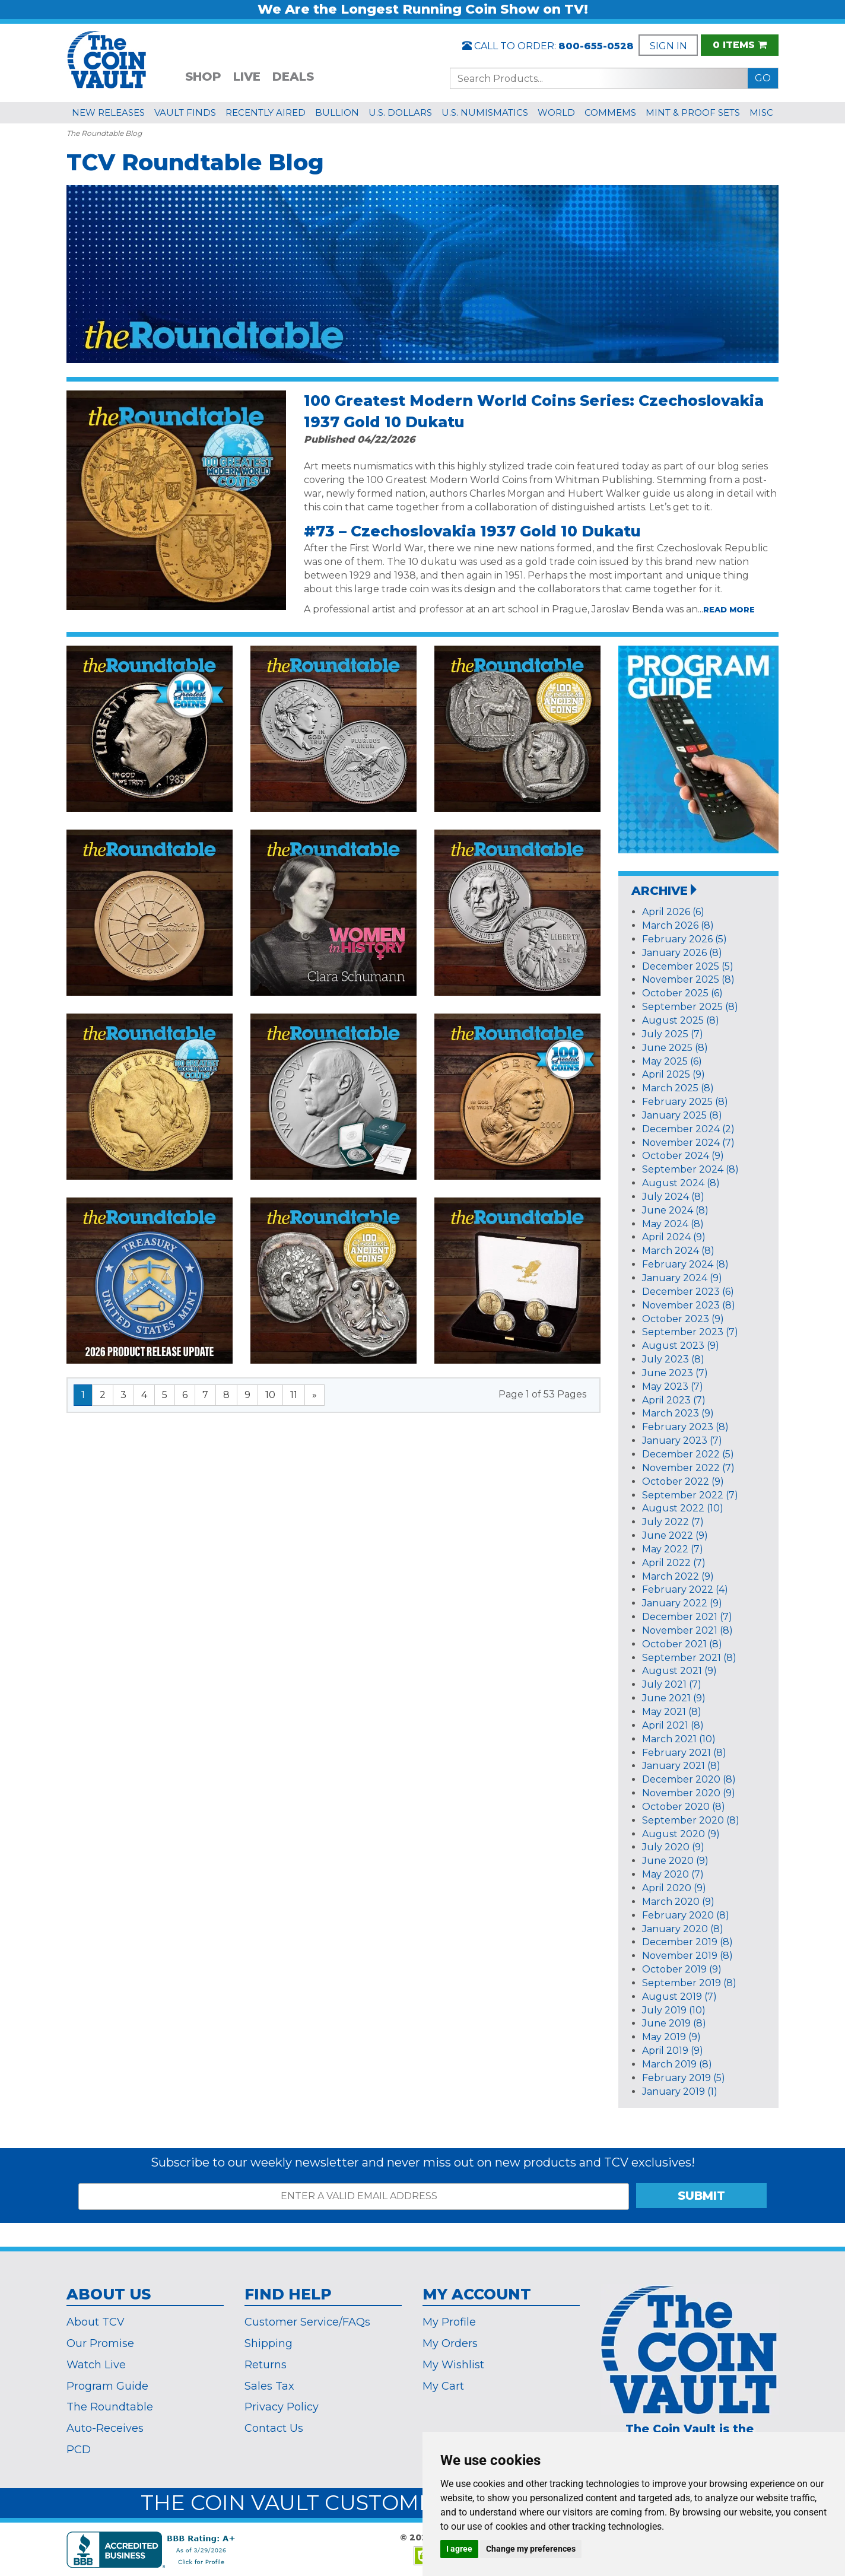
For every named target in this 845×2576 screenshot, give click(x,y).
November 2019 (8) (687, 1955)
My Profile (449, 2322)
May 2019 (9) (671, 2037)
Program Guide (107, 2386)
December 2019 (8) (687, 1942)
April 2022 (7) (674, 1562)
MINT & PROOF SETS (693, 112)
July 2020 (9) (673, 1847)
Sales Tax (269, 2386)
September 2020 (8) (690, 1820)
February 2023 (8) (685, 1426)
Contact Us (273, 2428)
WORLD (556, 112)
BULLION (337, 112)
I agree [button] (459, 2548)
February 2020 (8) (685, 1915)
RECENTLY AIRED (265, 112)
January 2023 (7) (682, 1440)
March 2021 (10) (679, 1739)
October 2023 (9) (683, 1318)
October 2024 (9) (683, 1155)
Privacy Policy (281, 2406)
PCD (78, 2449)
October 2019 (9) (682, 1969)
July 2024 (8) (673, 1196)
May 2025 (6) (672, 1061)
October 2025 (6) (682, 993)
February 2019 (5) (683, 2077)
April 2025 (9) (673, 1074)
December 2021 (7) (687, 1616)
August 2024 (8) (681, 1183)
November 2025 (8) (688, 979)
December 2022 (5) (688, 1454)
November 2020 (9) (688, 1793)
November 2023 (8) (688, 1305)
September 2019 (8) (689, 1983)
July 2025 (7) (672, 1034)
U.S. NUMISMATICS (484, 112)
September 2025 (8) (690, 1006)
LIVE (247, 76)
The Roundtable (109, 2406)
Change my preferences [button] (531, 2548)
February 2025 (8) (685, 1101)
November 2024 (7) (688, 1142)
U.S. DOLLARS (400, 112)
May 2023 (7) (672, 1386)
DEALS (293, 76)
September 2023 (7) (690, 1332)
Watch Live (96, 2364)
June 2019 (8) (674, 2023)
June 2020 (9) (675, 1860)
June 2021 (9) (674, 1698)
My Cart (443, 2386)
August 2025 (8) (680, 1020)
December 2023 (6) (688, 1291)
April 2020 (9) (674, 1888)
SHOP (203, 76)
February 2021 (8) (684, 1752)
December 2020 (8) (689, 1779)
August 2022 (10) (682, 1508)
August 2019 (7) (679, 1996)
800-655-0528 (596, 46)
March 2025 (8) (678, 1088)
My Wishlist (453, 2364)
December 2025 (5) (687, 966)
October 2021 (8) (682, 1644)
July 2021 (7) (671, 1684)
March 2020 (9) (678, 1901)
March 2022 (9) (678, 1576)
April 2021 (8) (673, 1725)
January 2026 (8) (682, 952)
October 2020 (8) (683, 1806)
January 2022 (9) (682, 1603)
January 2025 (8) (682, 1115)
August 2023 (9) (680, 1345)
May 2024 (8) (673, 1224)
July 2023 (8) (673, 1359)
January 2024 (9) (682, 1278)
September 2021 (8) (689, 1657)
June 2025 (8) (675, 1047)
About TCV (95, 2322)
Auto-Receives (105, 2428)
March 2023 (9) (678, 1413)
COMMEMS (610, 112)
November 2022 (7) (688, 1467)
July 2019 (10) (674, 2010)
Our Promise (100, 2343)
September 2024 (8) (690, 1169)
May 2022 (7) (672, 1549)
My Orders (450, 2343)
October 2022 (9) (683, 1481)
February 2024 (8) (685, 1264)
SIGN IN (668, 46)
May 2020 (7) (673, 1874)
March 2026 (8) (678, 925)
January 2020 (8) (682, 1929)
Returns (265, 2364)
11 (293, 1394)
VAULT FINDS (185, 112)
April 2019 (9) (672, 2050)
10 (270, 1394)
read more (729, 609)
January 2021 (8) (681, 1765)
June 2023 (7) (675, 1372)
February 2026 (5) (684, 939)
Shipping (268, 2343)
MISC (761, 112)
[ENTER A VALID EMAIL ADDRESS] (353, 2196)
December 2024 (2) (688, 1129)
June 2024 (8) (675, 1210)
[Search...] (599, 78)
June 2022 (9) (675, 1535)
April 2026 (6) (673, 911)
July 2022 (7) (673, 1521)
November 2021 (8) (687, 1630)
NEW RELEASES (108, 112)
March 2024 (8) (678, 1250)
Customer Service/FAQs (307, 2322)
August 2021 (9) (679, 1670)
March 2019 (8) (677, 2064)
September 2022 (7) (690, 1495)
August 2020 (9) (681, 1834)
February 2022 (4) (685, 1589)
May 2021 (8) (671, 1711)
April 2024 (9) (674, 1237)
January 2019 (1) (679, 2091)
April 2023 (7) (674, 1400)
